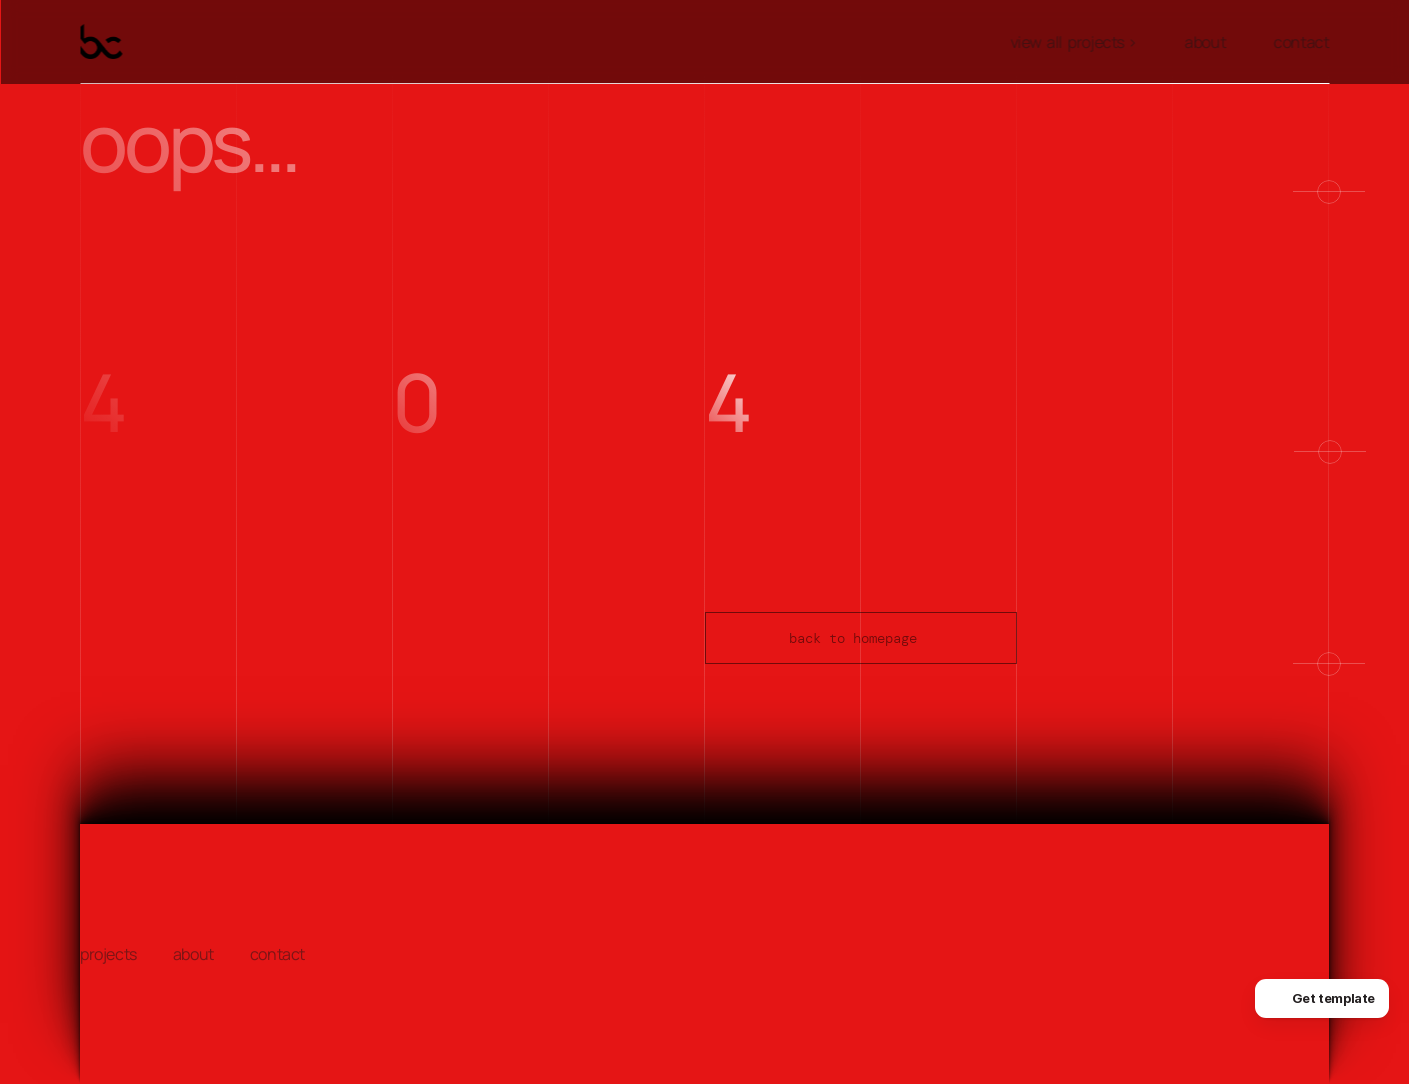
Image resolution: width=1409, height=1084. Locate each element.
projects (108, 954)
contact (1301, 42)
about (1205, 42)
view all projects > (1073, 42)
